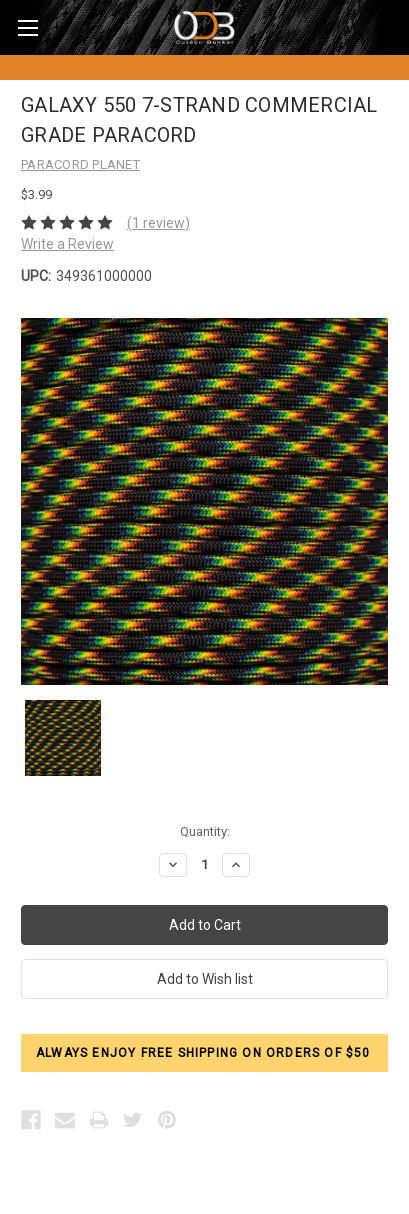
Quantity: (205, 831)
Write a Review (67, 244)
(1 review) (158, 223)
